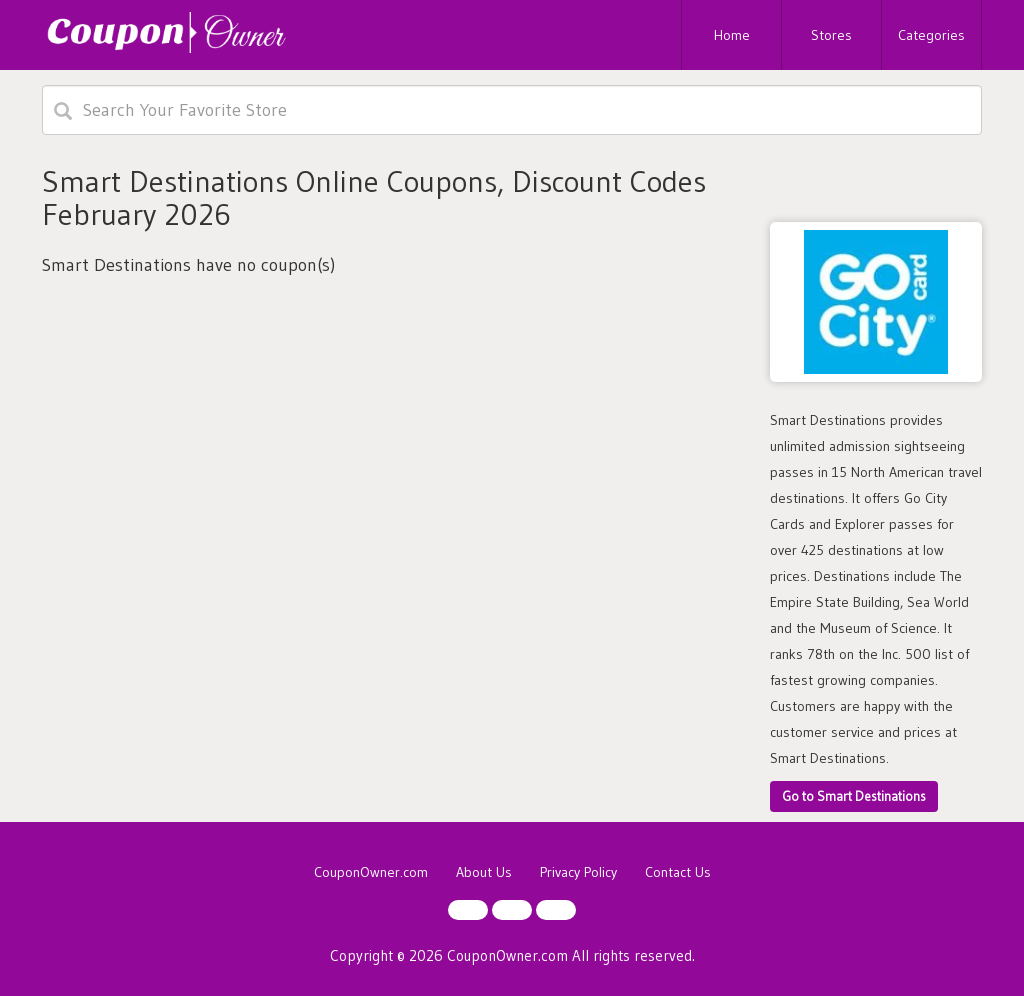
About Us (484, 872)
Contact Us (678, 872)
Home (732, 35)
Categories (931, 35)
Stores (831, 35)
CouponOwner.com (371, 872)
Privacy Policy (578, 872)
